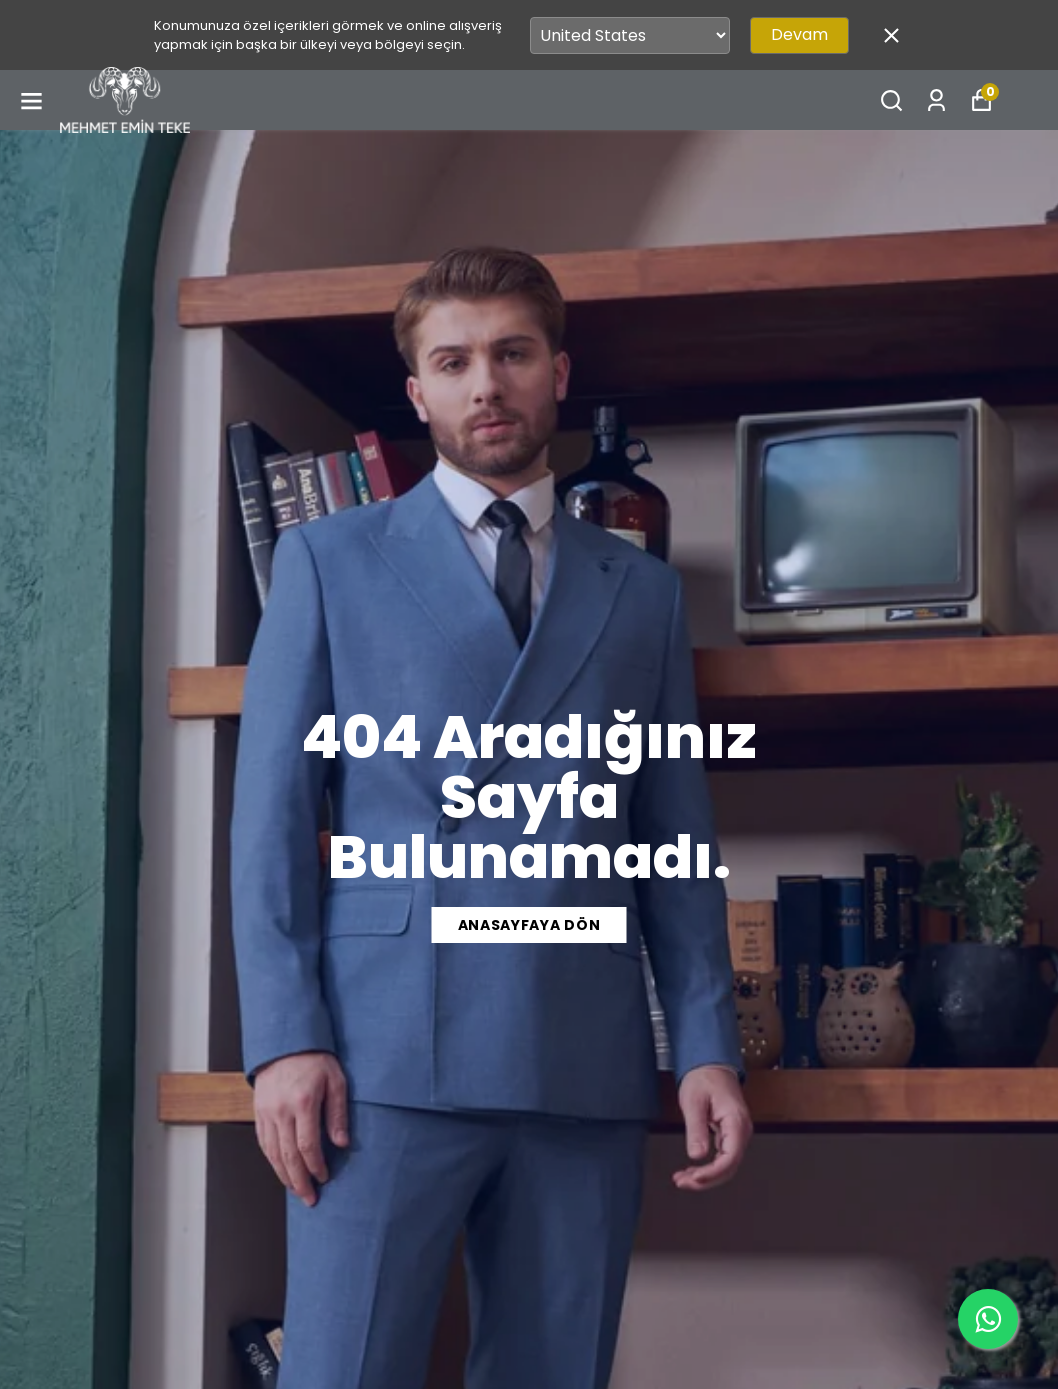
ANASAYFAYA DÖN (529, 925)
